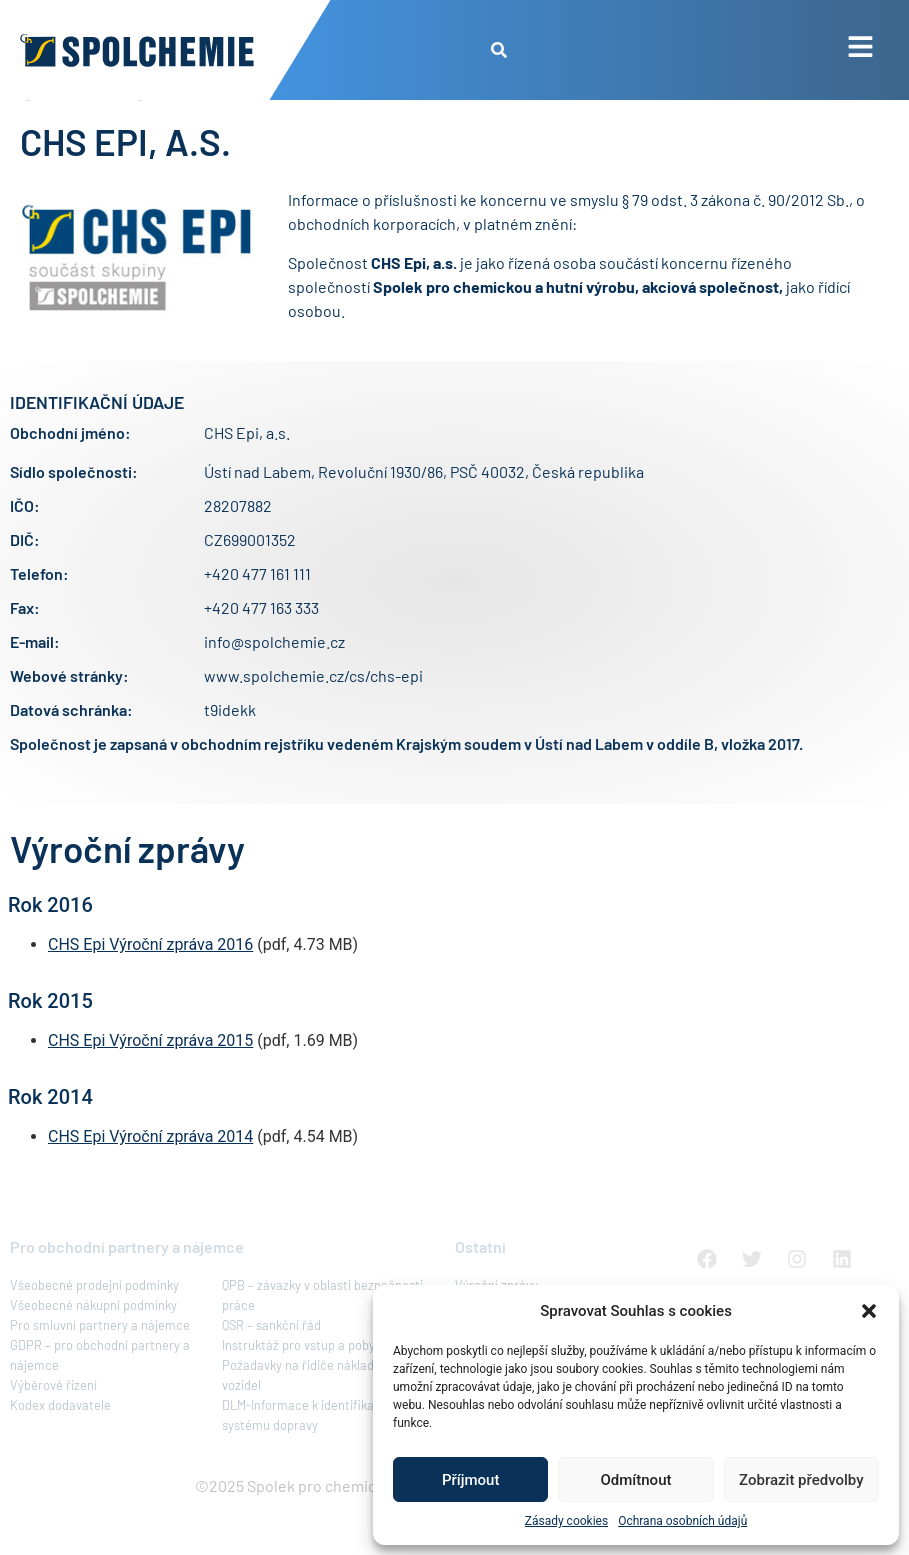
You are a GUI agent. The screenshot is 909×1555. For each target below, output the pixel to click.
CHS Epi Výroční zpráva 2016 (150, 990)
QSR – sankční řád (271, 1371)
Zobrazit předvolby (801, 1480)
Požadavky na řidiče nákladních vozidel (310, 1421)
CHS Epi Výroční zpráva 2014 (150, 1182)
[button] (869, 1311)
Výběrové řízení (53, 1431)
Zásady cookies (566, 1521)
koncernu (515, 245)
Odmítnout (636, 1480)
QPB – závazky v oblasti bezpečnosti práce (322, 1341)
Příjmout (470, 1480)
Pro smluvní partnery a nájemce (100, 1371)
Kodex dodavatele (60, 1451)
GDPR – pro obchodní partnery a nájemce (100, 1401)
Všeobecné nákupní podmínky (93, 1351)
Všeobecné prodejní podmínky (94, 1331)
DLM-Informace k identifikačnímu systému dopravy (315, 1461)
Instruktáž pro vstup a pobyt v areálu (325, 1391)
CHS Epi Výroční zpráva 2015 (150, 1086)
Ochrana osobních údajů (682, 1521)
